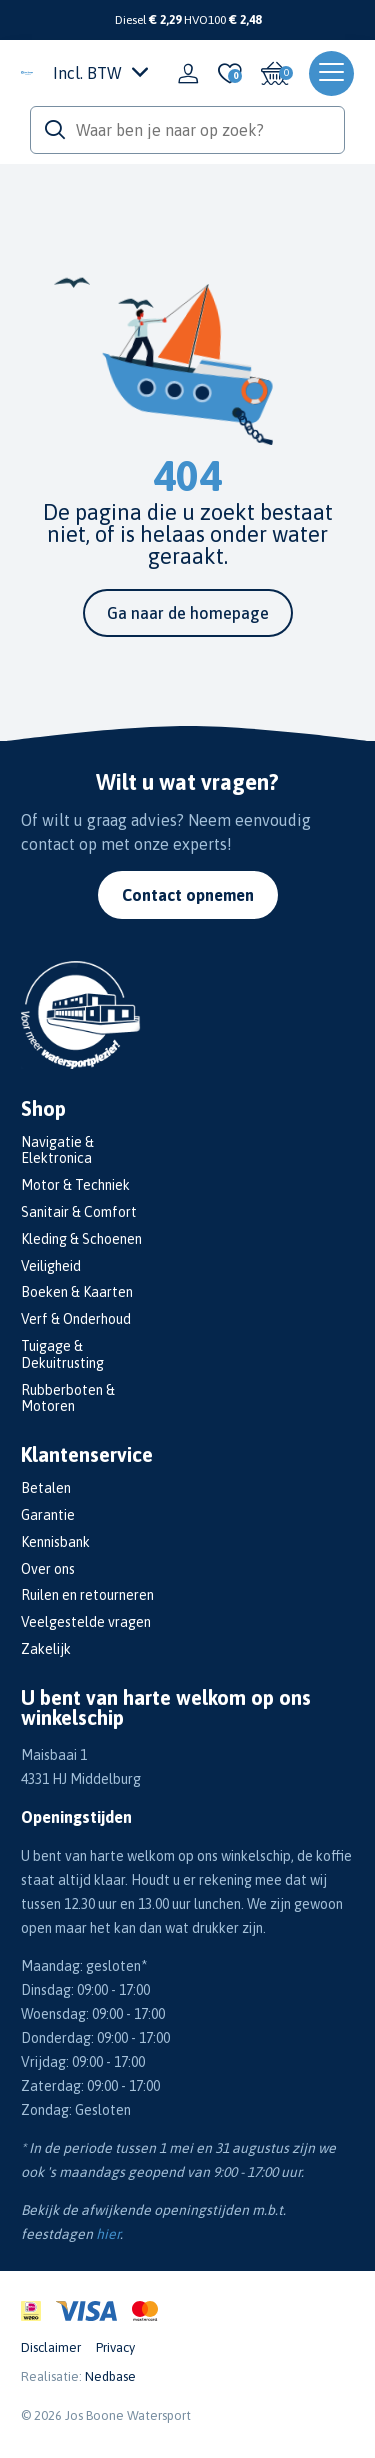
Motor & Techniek (75, 1185)
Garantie (48, 1515)
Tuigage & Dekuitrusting (62, 1354)
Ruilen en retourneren (87, 1595)
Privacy (115, 2347)
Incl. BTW (100, 73)
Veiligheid (51, 1266)
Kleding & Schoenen (81, 1239)
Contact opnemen (188, 895)
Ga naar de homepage (188, 613)
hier (108, 2234)
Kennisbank (55, 1542)
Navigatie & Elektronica (57, 1150)
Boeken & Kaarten (77, 1292)
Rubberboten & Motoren (68, 1398)
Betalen (46, 1488)
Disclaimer (51, 2347)
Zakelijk (46, 1649)
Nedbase (110, 2376)
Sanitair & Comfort (79, 1212)
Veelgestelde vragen (86, 1622)
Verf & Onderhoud (76, 1319)
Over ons (48, 1569)
